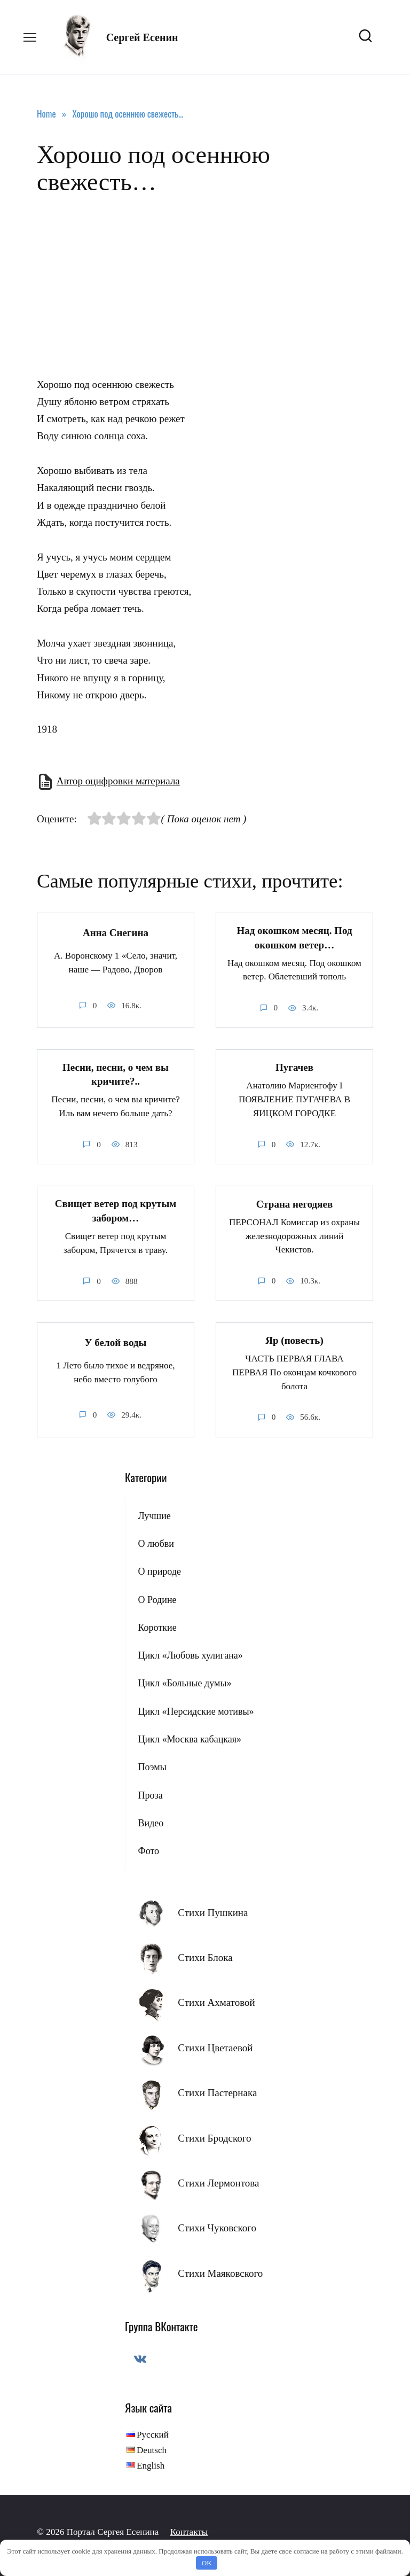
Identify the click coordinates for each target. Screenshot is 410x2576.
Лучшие (154, 1515)
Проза (150, 1794)
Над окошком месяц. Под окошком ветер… (294, 938)
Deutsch (152, 2450)
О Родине (157, 1599)
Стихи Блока (205, 1957)
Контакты (189, 2532)
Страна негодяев (294, 1203)
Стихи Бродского (214, 2137)
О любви (156, 1543)
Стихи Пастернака (217, 2092)
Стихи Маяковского (220, 2272)
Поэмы (152, 1767)
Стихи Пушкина (213, 1912)
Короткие (157, 1627)
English (150, 2466)
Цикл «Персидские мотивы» (196, 1711)
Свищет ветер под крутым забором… (115, 1211)
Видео (150, 1822)
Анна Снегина (115, 932)
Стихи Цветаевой (215, 2047)
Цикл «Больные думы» (184, 1683)
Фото (148, 1851)
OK (207, 2563)
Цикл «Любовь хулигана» (190, 1655)
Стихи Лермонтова (218, 2182)
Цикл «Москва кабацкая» (189, 1739)
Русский (153, 2435)
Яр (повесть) (294, 1340)
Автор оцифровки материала (118, 781)
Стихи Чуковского (217, 2227)
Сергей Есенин (142, 37)
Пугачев (294, 1067)
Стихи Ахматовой (216, 2002)
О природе (159, 1571)
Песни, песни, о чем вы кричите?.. (115, 1074)
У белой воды (116, 1342)
